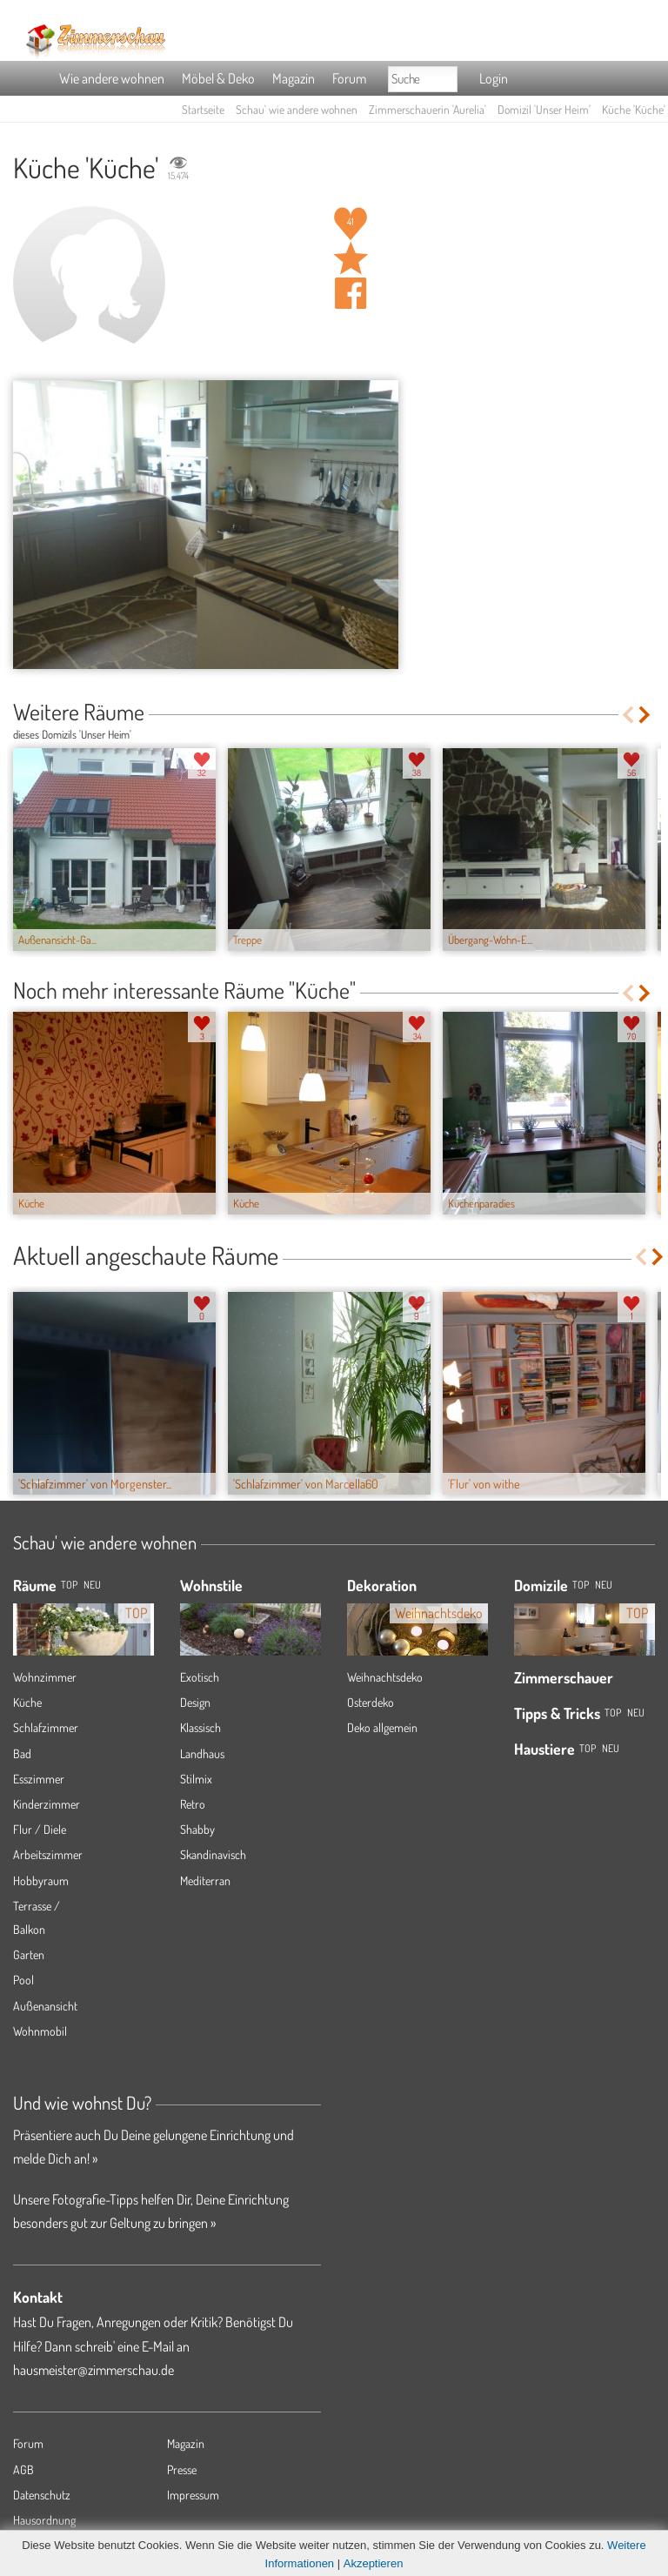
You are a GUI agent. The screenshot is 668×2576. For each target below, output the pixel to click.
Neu (603, 1584)
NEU (92, 1584)
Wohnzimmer (45, 1676)
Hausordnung (44, 2519)
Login (493, 78)
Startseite (203, 109)
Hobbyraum (41, 1880)
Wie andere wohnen (111, 78)
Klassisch (200, 1727)
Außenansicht (45, 2005)
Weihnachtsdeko (385, 1676)
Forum (349, 78)
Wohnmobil (40, 2031)
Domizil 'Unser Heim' (544, 109)
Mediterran (205, 1880)
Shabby (197, 1829)
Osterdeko (370, 1702)
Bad (22, 1753)
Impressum (193, 2494)
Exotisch (199, 1676)
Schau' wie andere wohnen (296, 109)
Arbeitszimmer (48, 1854)
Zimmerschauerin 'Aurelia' (427, 109)
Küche (27, 1702)
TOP (69, 1584)
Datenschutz (41, 2494)
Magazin (293, 78)
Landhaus (202, 1753)
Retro (192, 1804)
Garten (28, 1954)
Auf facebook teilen (350, 293)
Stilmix (196, 1778)
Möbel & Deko (218, 78)
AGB (23, 2469)
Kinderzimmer (46, 1804)
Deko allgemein (382, 1727)
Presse (182, 2469)
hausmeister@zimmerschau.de (93, 2370)
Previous (627, 715)
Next (646, 715)
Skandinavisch (213, 1854)
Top (580, 1584)
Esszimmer (38, 1778)
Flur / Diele (39, 1829)
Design (195, 1702)
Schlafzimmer (45, 1727)
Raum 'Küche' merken (350, 258)
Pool (23, 1979)
